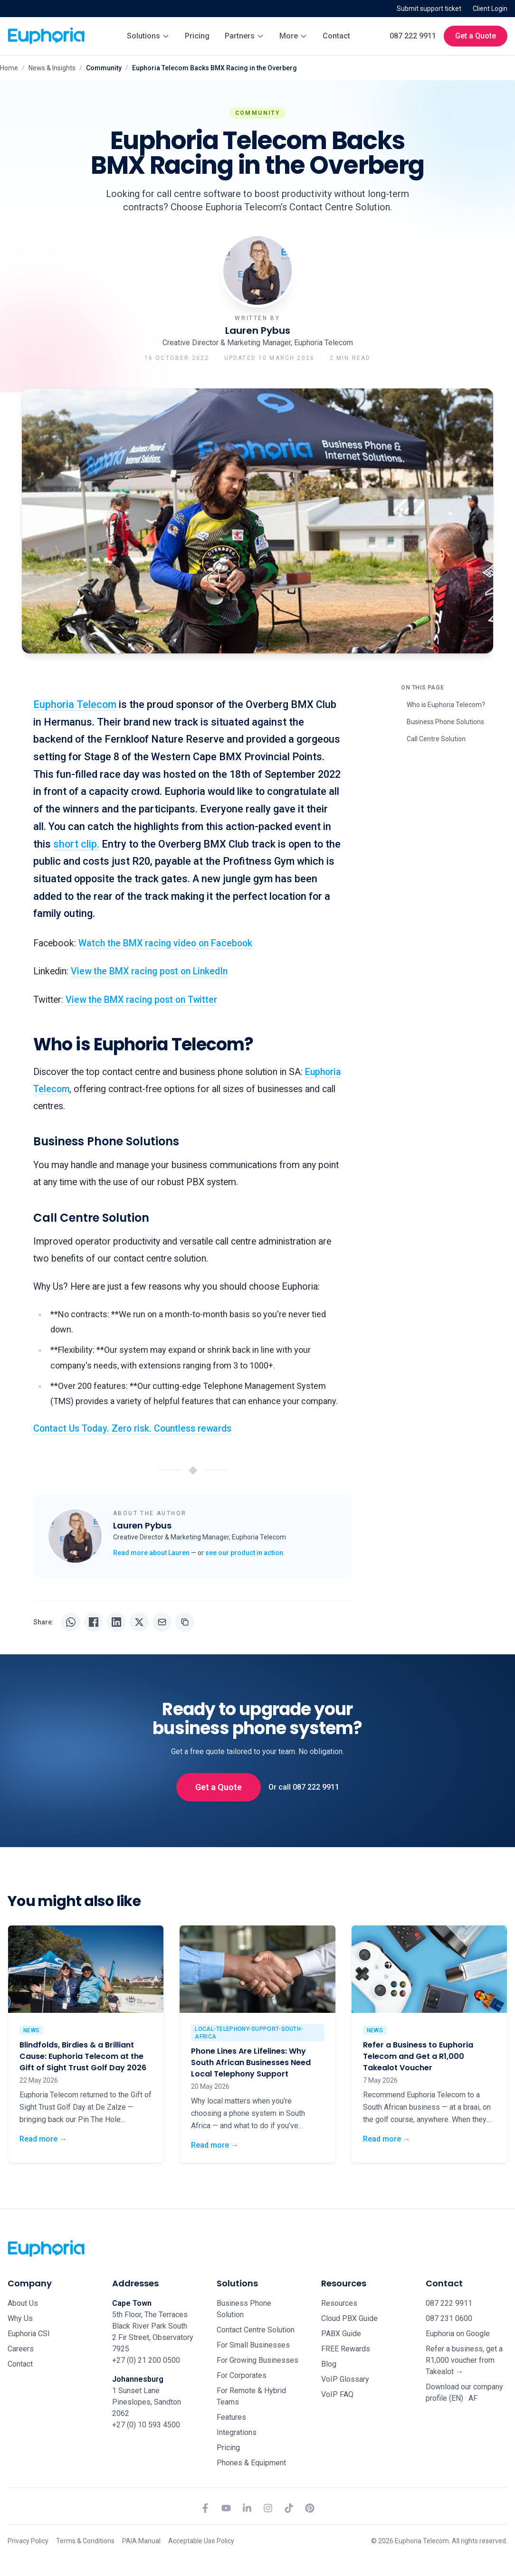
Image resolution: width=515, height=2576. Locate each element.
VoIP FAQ (337, 2394)
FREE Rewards (345, 2348)
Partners (244, 35)
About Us (23, 2303)
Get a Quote (475, 35)
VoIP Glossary (345, 2379)
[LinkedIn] (247, 2508)
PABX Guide (341, 2333)
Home (9, 68)
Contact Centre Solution (256, 2329)
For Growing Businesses (257, 2360)
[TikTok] (289, 2508)
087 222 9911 (413, 35)
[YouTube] (226, 2508)
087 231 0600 (449, 2318)
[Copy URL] (184, 1622)
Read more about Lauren (151, 1553)
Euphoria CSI (29, 2333)
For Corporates (242, 2375)
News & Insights (52, 68)
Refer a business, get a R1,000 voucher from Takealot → (464, 2360)
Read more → (43, 2138)
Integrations (237, 2432)
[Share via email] (162, 1622)
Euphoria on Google (458, 2333)
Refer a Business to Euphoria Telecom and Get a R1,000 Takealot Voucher (418, 2056)
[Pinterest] (310, 2508)
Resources (339, 2303)
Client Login (490, 8)
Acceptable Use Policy (201, 2541)
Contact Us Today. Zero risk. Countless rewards (132, 1428)
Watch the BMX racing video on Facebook (165, 943)
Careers (21, 2348)
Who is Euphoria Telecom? (446, 704)
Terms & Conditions (85, 2541)
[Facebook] (205, 2508)
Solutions (148, 35)
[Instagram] (268, 2508)
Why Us (20, 2318)
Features (231, 2417)
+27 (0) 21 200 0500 (146, 2360)
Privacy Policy (28, 2541)
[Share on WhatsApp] (70, 1622)
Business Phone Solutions (445, 722)
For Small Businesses (253, 2345)
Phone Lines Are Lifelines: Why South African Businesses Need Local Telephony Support (251, 2062)
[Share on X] (139, 1622)
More (293, 35)
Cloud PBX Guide (349, 2318)
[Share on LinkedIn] (116, 1622)
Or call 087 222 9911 (303, 1787)
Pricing (197, 35)
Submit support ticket (429, 8)
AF (472, 2398)
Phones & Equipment (251, 2462)
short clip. (76, 844)
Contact (336, 35)
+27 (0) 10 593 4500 (146, 2424)
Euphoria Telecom (74, 704)
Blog (328, 2363)
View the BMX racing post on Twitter (141, 999)
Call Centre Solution (436, 739)
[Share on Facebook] (93, 1622)
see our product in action (244, 1553)
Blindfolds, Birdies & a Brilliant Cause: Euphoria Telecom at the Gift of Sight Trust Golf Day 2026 (82, 2056)
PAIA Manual (141, 2541)
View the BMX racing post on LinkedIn (149, 971)
